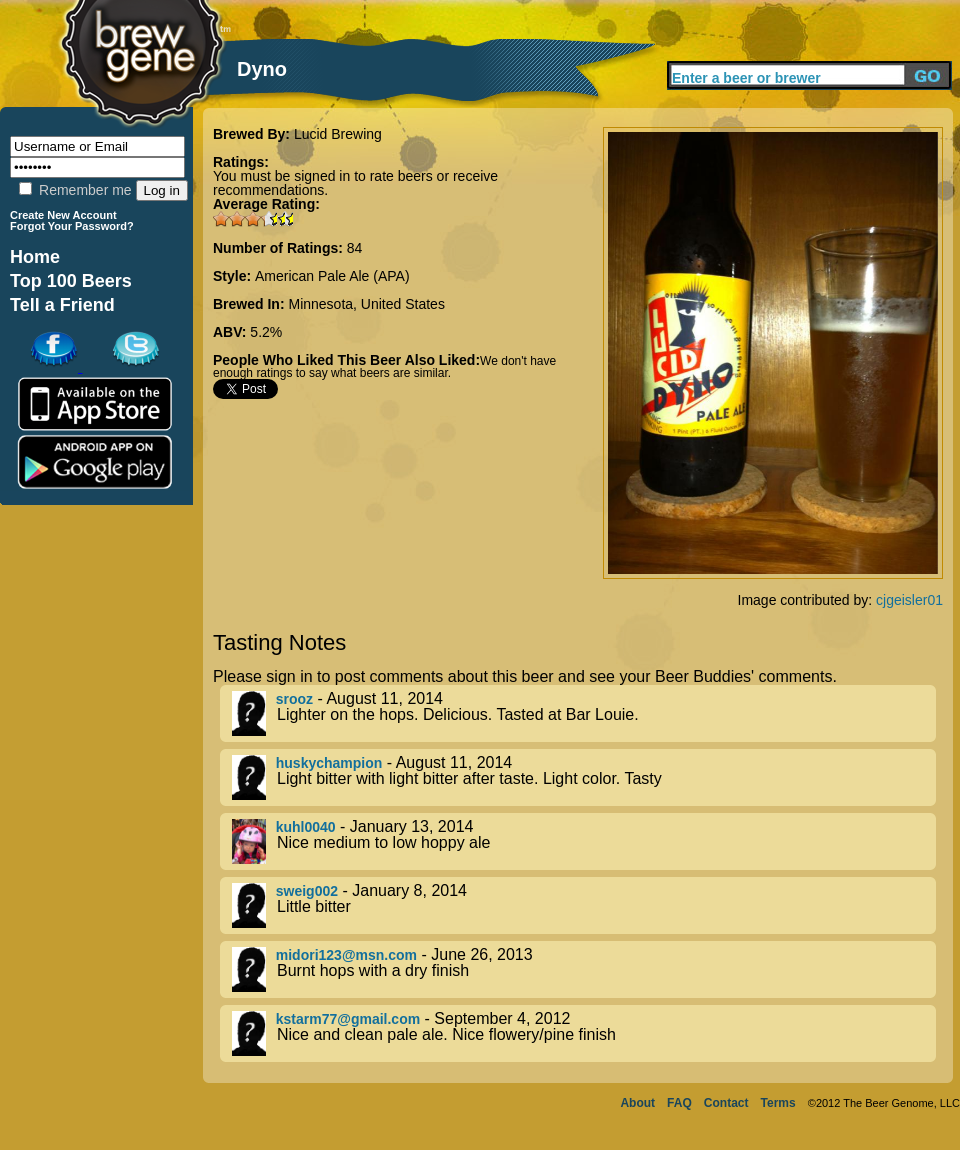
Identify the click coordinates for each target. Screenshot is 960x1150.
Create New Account (63, 215)
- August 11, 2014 (584, 713)
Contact (726, 1103)
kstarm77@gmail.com (348, 1019)
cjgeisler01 (909, 600)
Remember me (75, 190)
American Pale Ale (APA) (332, 276)
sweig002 (307, 891)
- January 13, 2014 (584, 841)
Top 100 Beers (71, 281)
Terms (778, 1103)
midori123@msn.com (346, 955)
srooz (294, 699)
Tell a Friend (62, 305)
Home (35, 257)
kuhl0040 (306, 827)
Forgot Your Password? (72, 226)
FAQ (679, 1103)
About (637, 1103)
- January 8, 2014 (584, 905)
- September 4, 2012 (584, 1033)
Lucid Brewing (338, 134)
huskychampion (329, 763)
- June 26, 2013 (584, 969)
